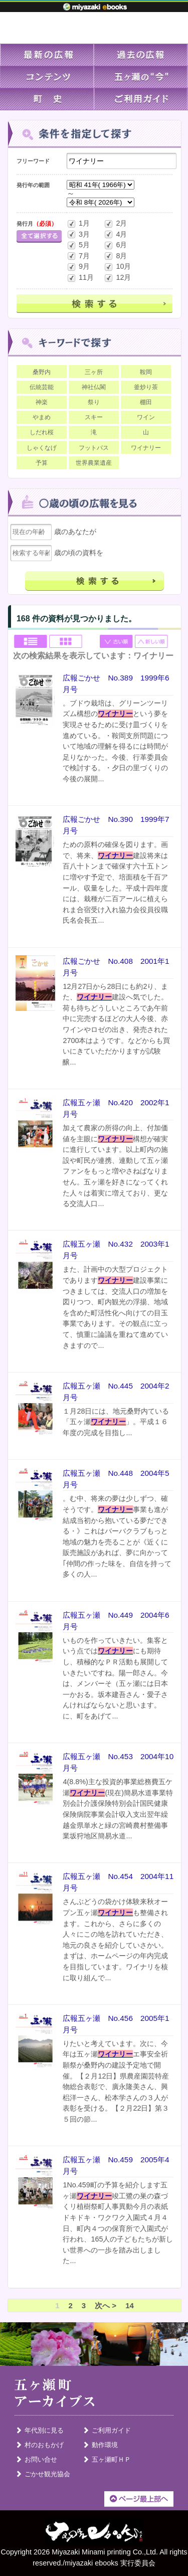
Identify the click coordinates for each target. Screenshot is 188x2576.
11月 (80, 278)
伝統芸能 (42, 387)
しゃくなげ (42, 447)
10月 (117, 267)
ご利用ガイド (111, 2430)
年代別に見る (44, 2430)
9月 (78, 267)
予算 (42, 462)
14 (129, 2305)
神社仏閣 (94, 387)
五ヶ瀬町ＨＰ (111, 2459)
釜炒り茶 (146, 387)
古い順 (117, 642)
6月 (115, 245)
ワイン (146, 417)
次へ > (105, 2305)
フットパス (94, 447)
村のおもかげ (44, 2445)
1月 (78, 224)
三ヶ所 (94, 372)
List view (31, 642)
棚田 (146, 402)
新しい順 (152, 642)
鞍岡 (146, 372)
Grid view (66, 642)
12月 (117, 278)
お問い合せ (41, 2459)
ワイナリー (146, 447)
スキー (94, 417)
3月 (78, 234)
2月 (115, 224)
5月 (78, 245)
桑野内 (42, 372)
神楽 (42, 402)
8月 (115, 256)
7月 (78, 256)
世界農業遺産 (94, 462)
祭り (94, 402)
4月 (115, 234)
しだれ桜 (42, 432)
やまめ (42, 417)
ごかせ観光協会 (47, 2474)
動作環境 (105, 2445)
